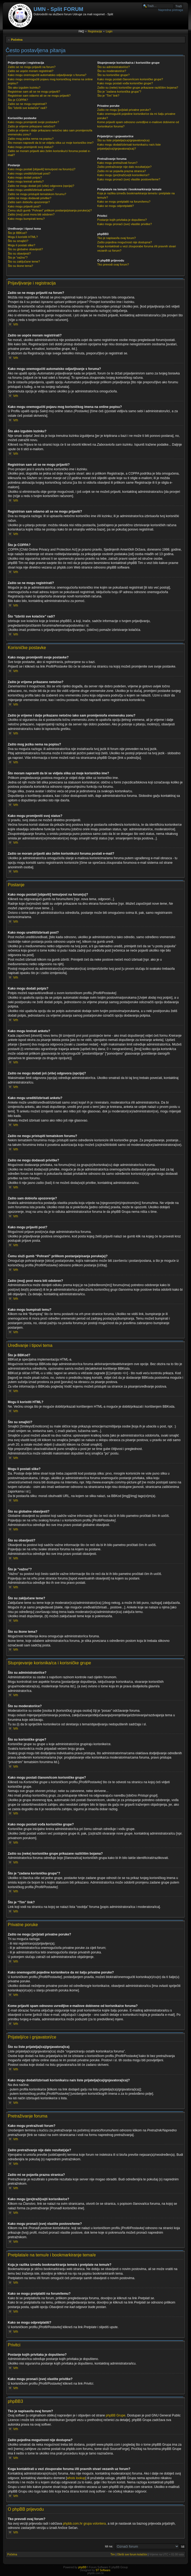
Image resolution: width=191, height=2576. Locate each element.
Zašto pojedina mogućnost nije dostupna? (124, 242)
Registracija (95, 31)
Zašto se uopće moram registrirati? (30, 71)
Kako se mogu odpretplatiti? (115, 205)
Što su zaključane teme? (24, 261)
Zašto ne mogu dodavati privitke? (29, 198)
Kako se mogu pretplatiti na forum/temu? (123, 201)
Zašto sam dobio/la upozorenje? (29, 202)
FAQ (81, 31)
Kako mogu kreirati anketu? (26, 181)
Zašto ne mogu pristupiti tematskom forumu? (37, 194)
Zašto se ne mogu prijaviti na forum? (32, 67)
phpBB (82, 2567)
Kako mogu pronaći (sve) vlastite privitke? (124, 224)
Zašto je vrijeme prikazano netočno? (31, 126)
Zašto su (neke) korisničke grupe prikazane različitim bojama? (137, 87)
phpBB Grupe (116, 2415)
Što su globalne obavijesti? (25, 249)
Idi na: (109, 2546)
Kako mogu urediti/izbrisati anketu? (31, 189)
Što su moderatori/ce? (111, 71)
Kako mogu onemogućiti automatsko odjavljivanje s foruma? (47, 75)
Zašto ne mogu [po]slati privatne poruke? (124, 109)
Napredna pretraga (170, 10)
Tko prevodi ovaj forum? (113, 264)
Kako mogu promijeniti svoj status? (30, 147)
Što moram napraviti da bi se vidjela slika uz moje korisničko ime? (51, 142)
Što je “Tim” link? (108, 95)
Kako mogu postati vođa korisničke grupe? (125, 83)
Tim (113, 2554)
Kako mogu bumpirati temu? (26, 218)
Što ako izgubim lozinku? (24, 87)
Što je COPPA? (18, 99)
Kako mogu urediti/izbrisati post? (29, 173)
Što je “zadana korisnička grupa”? (119, 91)
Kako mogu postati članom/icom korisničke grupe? (130, 79)
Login (109, 31)
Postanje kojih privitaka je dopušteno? (122, 219)
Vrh (15, 324)
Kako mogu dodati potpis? (25, 177)
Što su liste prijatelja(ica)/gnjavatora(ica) (123, 140)
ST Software (103, 2570)
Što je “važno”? (18, 257)
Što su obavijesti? (19, 253)
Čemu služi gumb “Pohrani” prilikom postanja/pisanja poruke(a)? (50, 210)
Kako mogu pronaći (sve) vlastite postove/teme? (128, 179)
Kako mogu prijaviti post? (24, 206)
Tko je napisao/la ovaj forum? (116, 238)
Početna (17, 39)
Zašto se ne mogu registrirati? (27, 103)
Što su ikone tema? (20, 265)
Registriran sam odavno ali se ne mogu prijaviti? (39, 95)
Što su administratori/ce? (113, 67)
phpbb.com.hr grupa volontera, (84, 2523)
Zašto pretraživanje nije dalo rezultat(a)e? (124, 166)
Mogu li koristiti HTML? (23, 236)
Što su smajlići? (18, 241)
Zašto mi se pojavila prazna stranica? (121, 171)
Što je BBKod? (17, 232)
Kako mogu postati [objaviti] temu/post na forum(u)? (41, 169)
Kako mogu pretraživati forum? (117, 162)
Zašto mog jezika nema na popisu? (31, 138)
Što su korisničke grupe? (113, 75)
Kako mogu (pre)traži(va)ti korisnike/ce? (123, 175)
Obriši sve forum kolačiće (132, 2554)
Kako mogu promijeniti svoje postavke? (33, 122)
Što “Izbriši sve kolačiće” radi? (27, 107)
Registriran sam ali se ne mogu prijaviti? (34, 91)
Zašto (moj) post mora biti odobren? (31, 214)
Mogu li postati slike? (21, 245)
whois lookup (76, 2478)
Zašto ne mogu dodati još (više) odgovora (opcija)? (41, 185)
